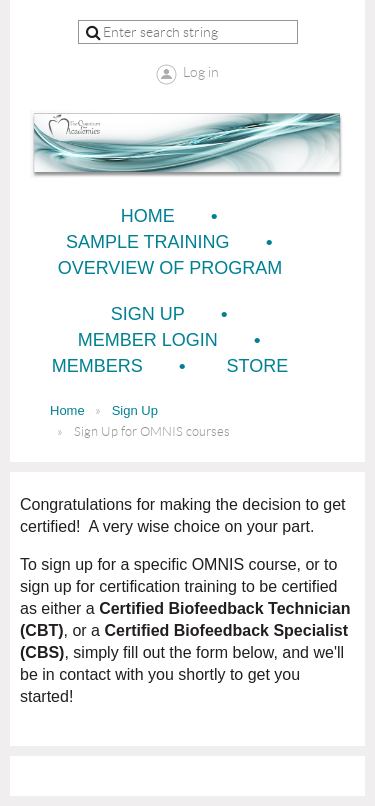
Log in (201, 72)
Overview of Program (170, 268)
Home (148, 216)
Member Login (148, 340)
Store (258, 366)
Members (97, 366)
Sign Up (148, 314)
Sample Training (148, 242)
